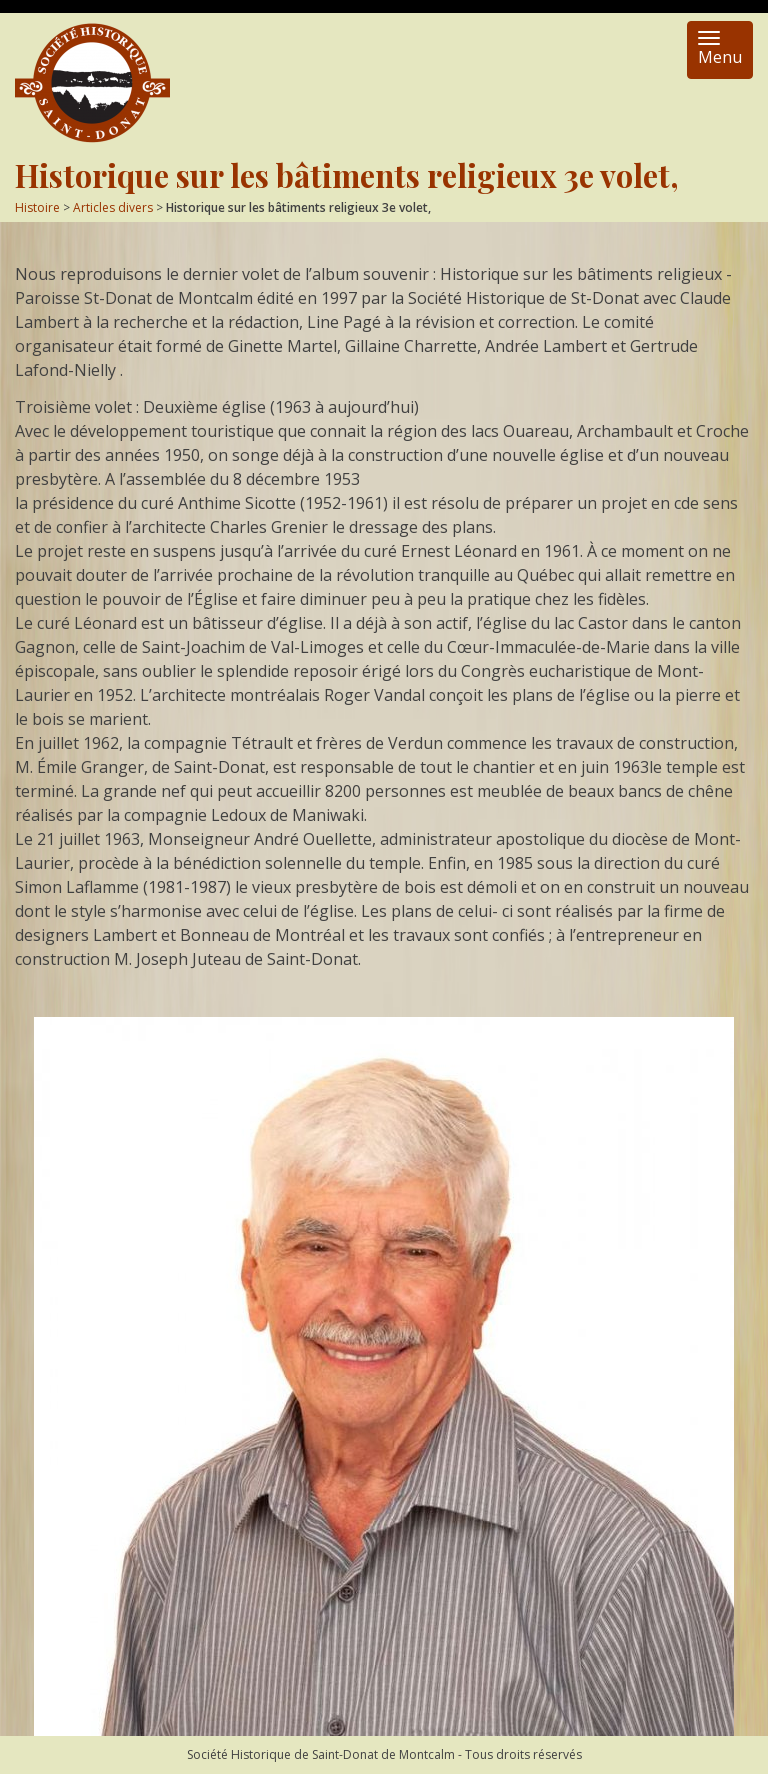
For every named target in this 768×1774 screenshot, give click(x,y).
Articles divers (113, 207)
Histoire (37, 207)
